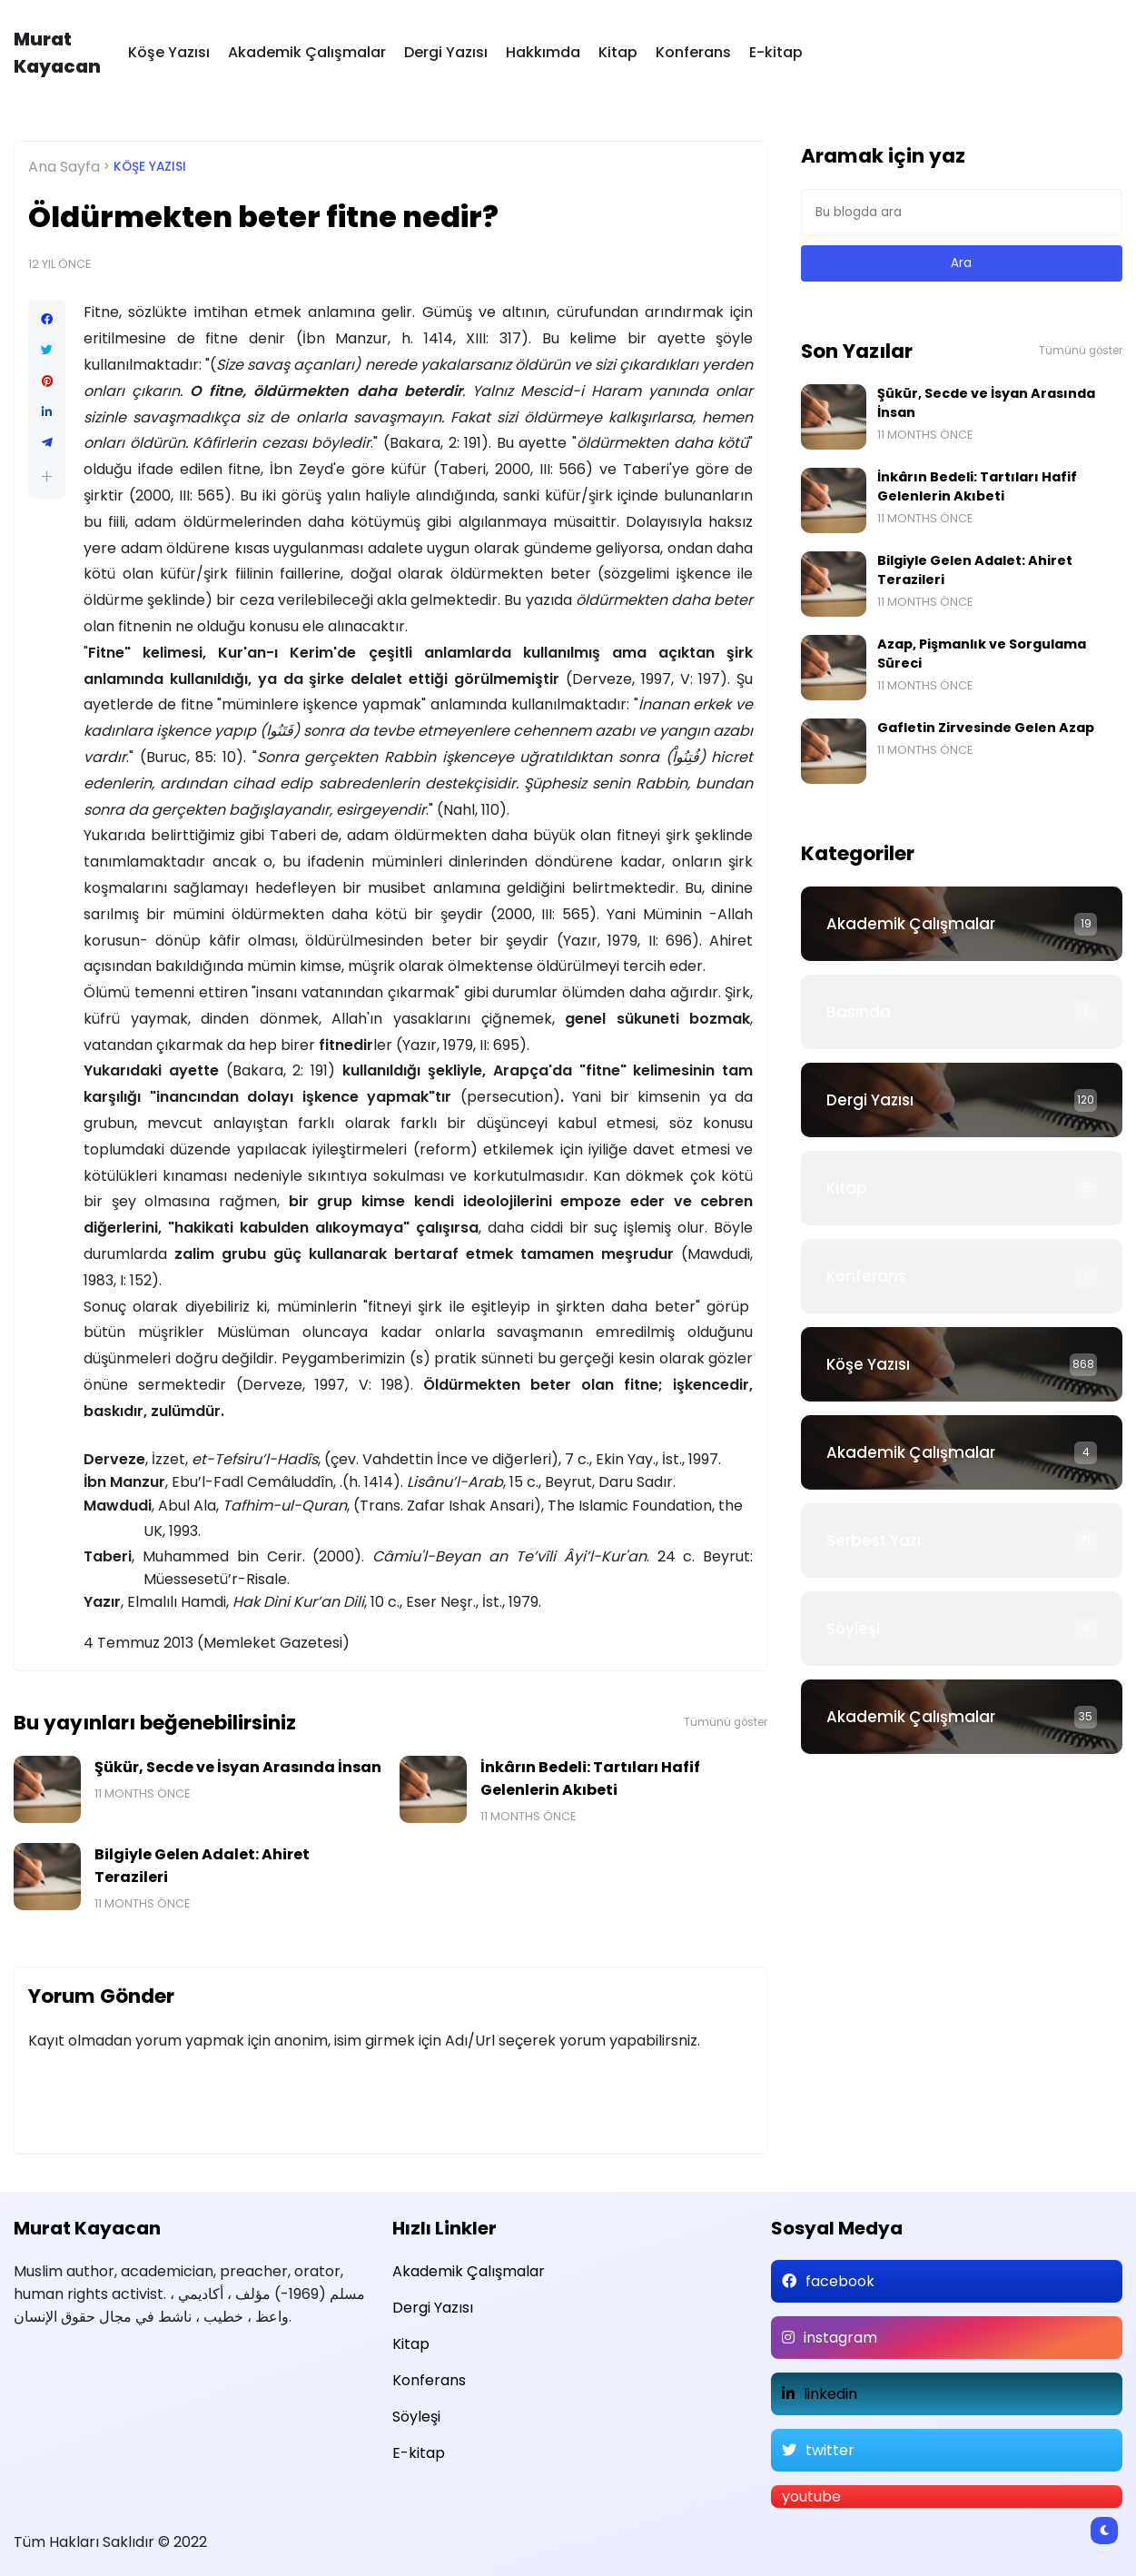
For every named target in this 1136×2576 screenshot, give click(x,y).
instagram (840, 2337)
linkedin (830, 2393)
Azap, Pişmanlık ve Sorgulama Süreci (981, 653)
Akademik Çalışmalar (307, 52)
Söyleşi (853, 1629)
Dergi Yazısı (446, 52)
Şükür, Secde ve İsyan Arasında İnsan (237, 1767)
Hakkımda (543, 52)
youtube (811, 2496)
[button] (47, 476)
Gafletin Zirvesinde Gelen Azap (985, 727)
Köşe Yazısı (169, 52)
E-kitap (776, 52)
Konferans (693, 52)
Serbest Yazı (873, 1540)
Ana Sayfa (64, 166)
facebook (839, 2281)
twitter (829, 2450)
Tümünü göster (725, 1722)
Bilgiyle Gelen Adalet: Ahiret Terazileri (202, 1865)
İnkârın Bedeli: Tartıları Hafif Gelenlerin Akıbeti (590, 1778)
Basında (858, 1012)
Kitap (617, 52)
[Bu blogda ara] (961, 212)
